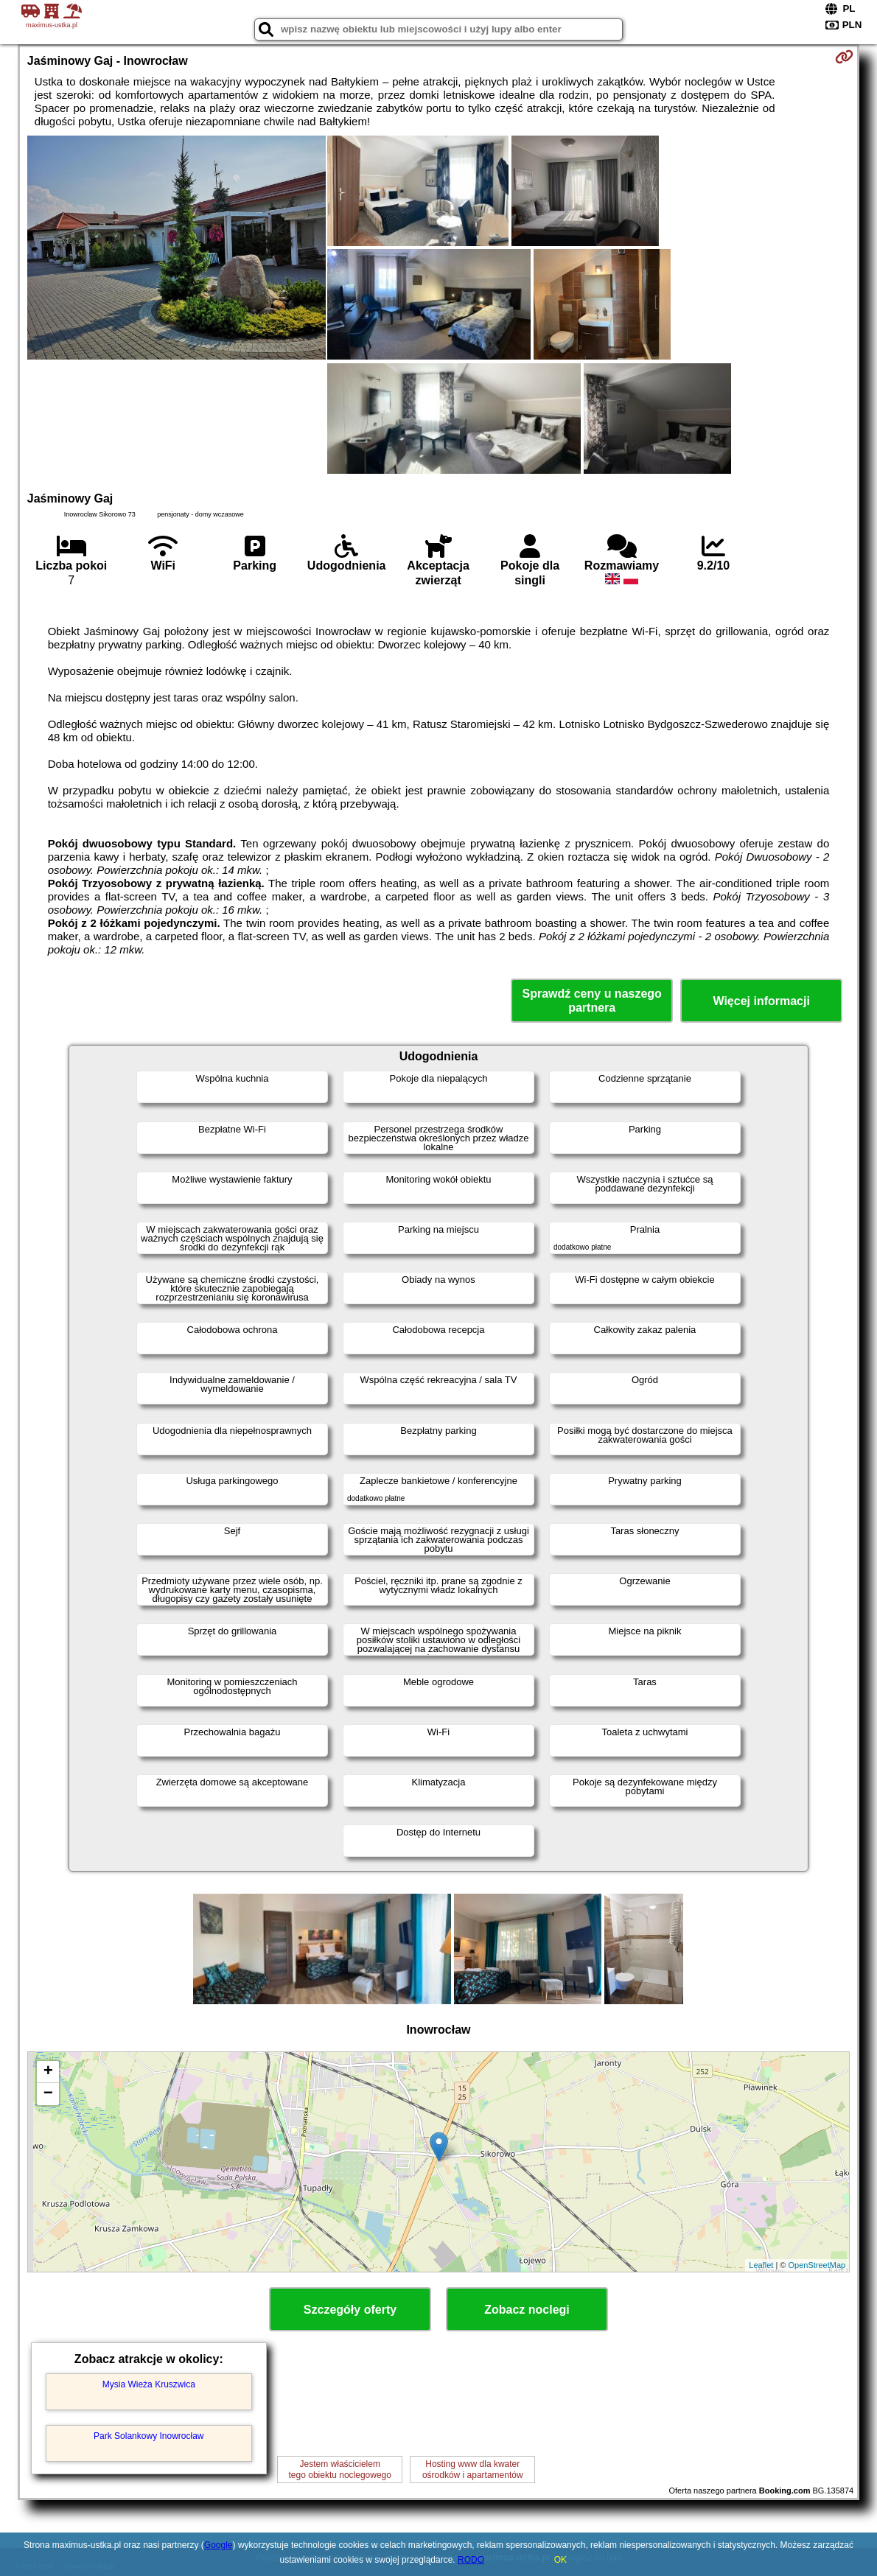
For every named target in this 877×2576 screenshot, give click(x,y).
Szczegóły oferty (350, 2309)
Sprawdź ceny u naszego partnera (591, 1000)
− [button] (48, 2094)
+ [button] (48, 2072)
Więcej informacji (761, 1001)
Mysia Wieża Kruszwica (148, 2384)
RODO (471, 2560)
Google (218, 2545)
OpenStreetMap (817, 2265)
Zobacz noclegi (527, 2309)
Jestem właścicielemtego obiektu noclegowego (340, 2469)
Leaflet (761, 2265)
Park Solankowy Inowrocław (148, 2436)
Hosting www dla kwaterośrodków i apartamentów (472, 2469)
